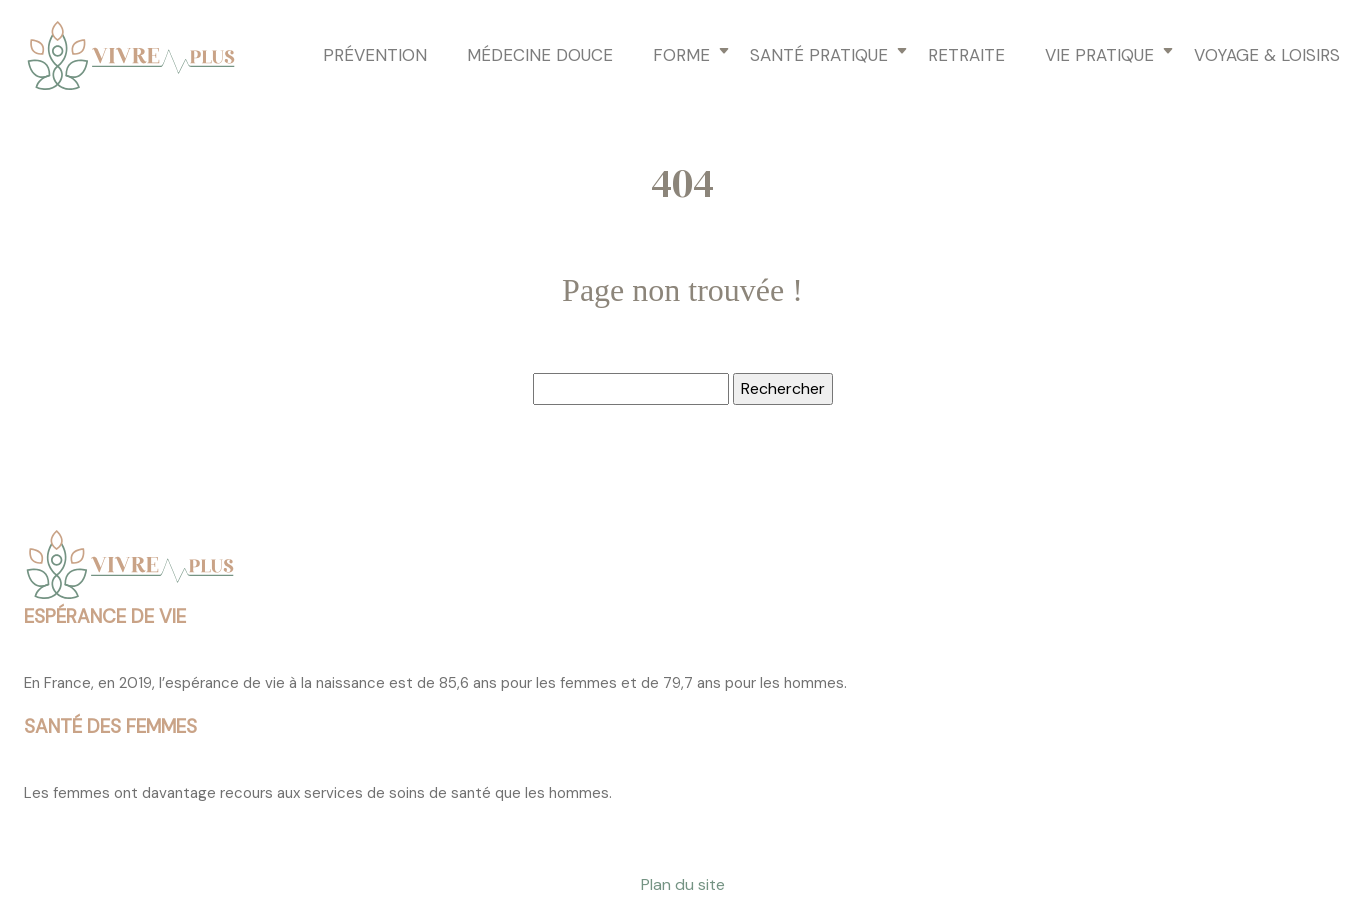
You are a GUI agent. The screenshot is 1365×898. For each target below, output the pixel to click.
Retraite (966, 55)
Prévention (375, 55)
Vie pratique (1099, 55)
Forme (681, 55)
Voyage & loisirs (1267, 55)
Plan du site (683, 884)
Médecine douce (540, 55)
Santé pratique (819, 55)
